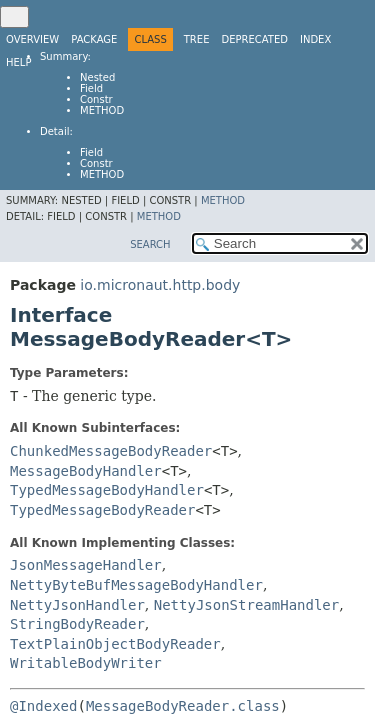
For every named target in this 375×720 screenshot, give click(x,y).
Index (315, 39)
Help (18, 62)
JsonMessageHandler (86, 565)
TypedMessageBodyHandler (107, 490)
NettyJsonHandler (77, 605)
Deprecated (254, 39)
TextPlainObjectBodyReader (115, 644)
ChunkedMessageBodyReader (111, 451)
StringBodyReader (77, 624)
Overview (32, 39)
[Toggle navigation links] (14, 17)
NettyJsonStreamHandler (246, 605)
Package (94, 39)
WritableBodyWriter (86, 663)
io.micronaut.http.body (160, 285)
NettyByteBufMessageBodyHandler (136, 585)
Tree (197, 39)
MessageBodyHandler (86, 471)
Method (102, 110)
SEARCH (150, 244)
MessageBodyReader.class (183, 706)
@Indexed (43, 706)
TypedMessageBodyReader (102, 510)
